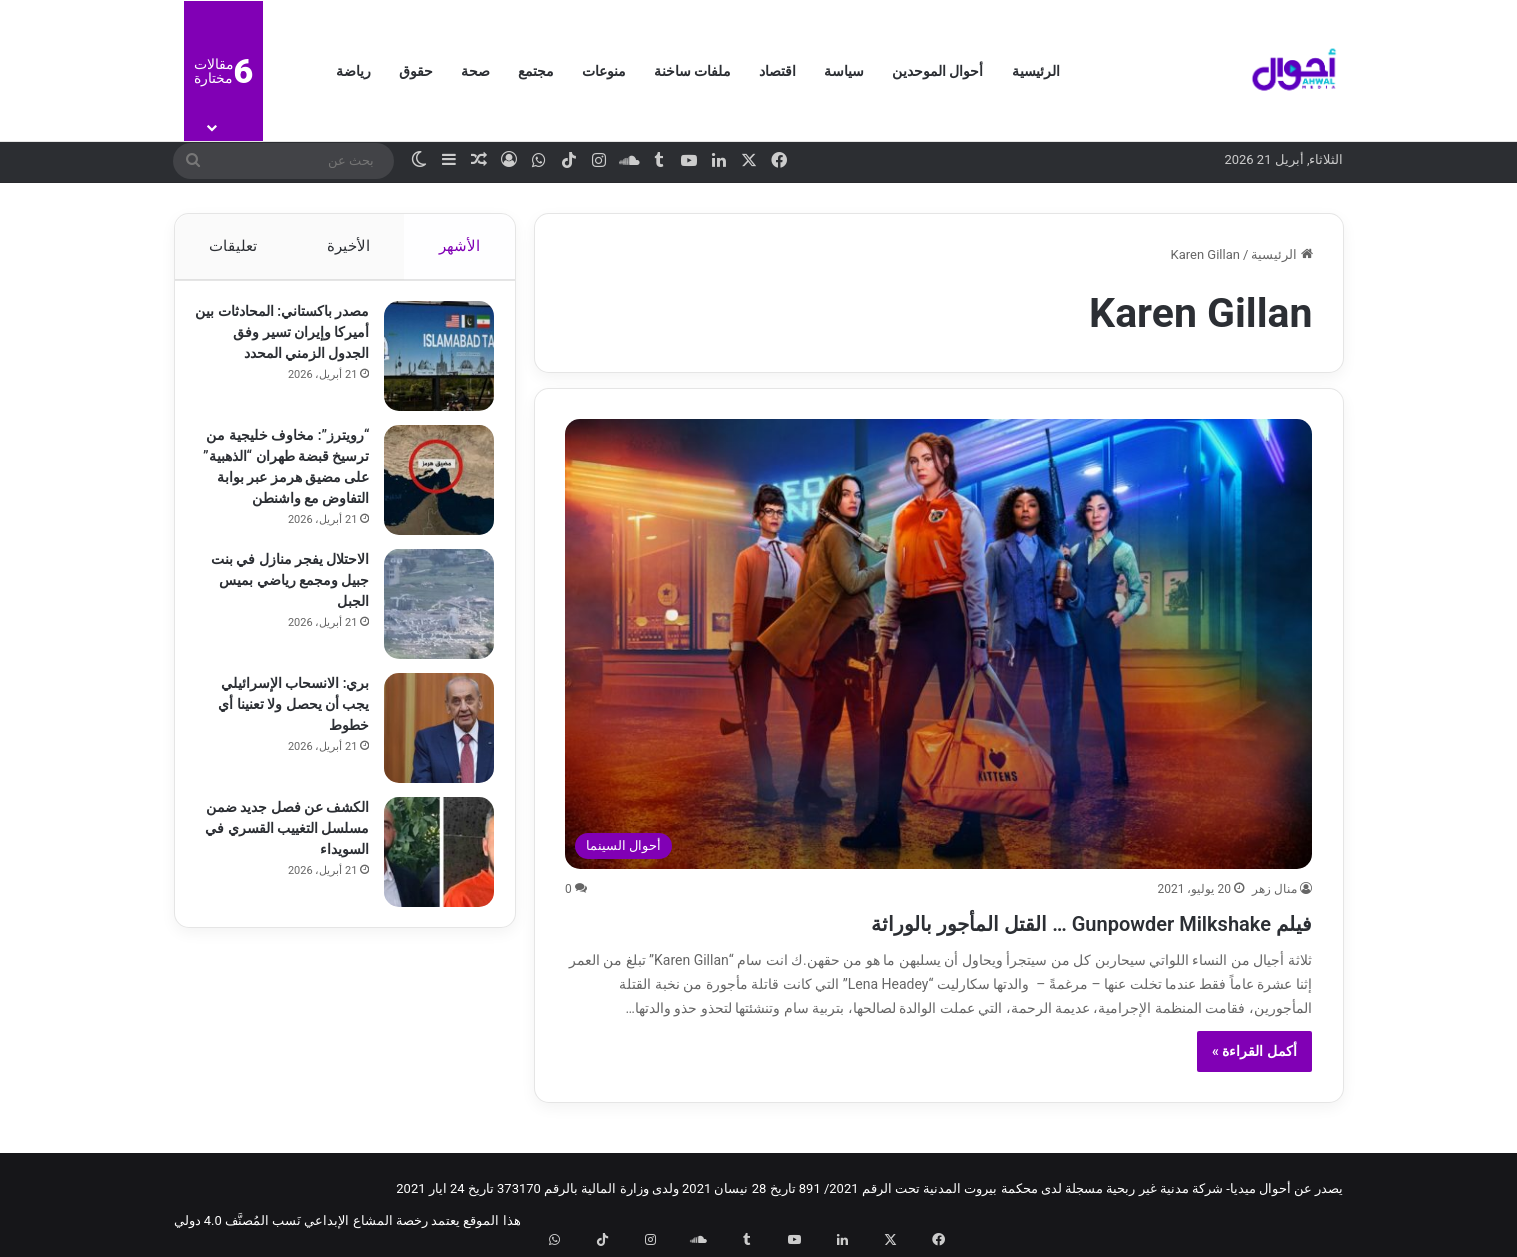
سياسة (844, 71)
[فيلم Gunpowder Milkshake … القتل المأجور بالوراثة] (938, 644)
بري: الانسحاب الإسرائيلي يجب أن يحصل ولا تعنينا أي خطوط (283, 728)
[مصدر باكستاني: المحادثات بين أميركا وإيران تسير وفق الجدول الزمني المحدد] (430, 366)
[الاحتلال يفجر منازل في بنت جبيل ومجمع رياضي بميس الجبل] (430, 628)
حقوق (416, 71)
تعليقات (233, 246)
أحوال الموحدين (937, 71)
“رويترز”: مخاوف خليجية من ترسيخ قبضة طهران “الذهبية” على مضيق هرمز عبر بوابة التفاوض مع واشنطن (283, 487)
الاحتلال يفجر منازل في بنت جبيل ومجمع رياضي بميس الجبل (290, 604)
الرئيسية (1036, 71)
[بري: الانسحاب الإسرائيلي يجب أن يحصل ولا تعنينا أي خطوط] (430, 752)
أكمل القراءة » (1254, 1051)
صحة (475, 71)
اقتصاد (777, 71)
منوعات (604, 71)
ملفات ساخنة (692, 71)
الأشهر (459, 246)
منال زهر (1274, 889)
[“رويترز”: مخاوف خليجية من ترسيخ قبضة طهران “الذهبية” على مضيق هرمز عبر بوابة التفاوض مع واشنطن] (430, 490)
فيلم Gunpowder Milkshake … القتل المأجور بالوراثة (984, 920)
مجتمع (536, 71)
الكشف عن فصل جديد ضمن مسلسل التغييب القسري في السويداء (294, 852)
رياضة (353, 71)
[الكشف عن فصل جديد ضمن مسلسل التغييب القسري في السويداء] (430, 876)
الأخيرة (347, 246)
